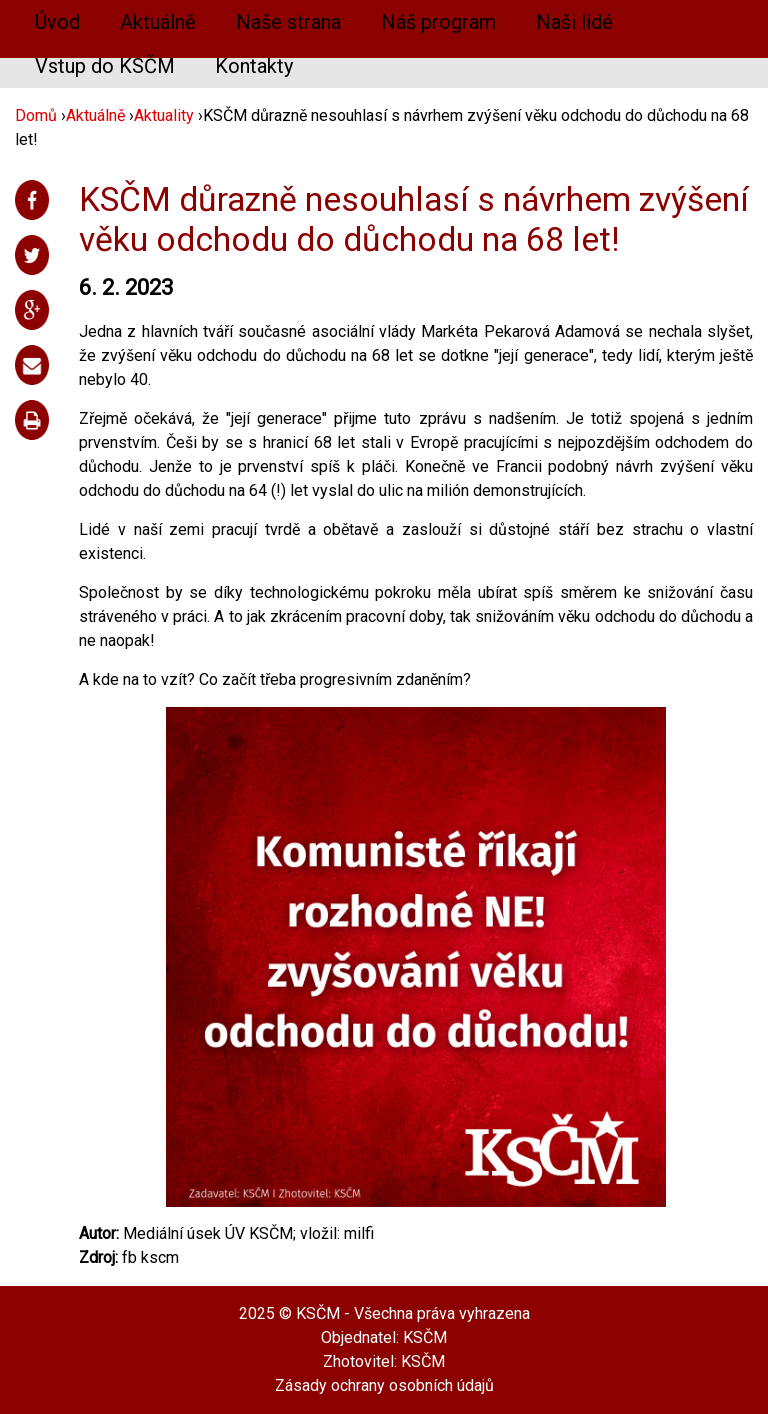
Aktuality (164, 115)
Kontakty (254, 66)
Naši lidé (574, 22)
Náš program (438, 22)
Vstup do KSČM (105, 66)
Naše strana (288, 22)
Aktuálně (158, 22)
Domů (36, 115)
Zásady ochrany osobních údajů (384, 1385)
